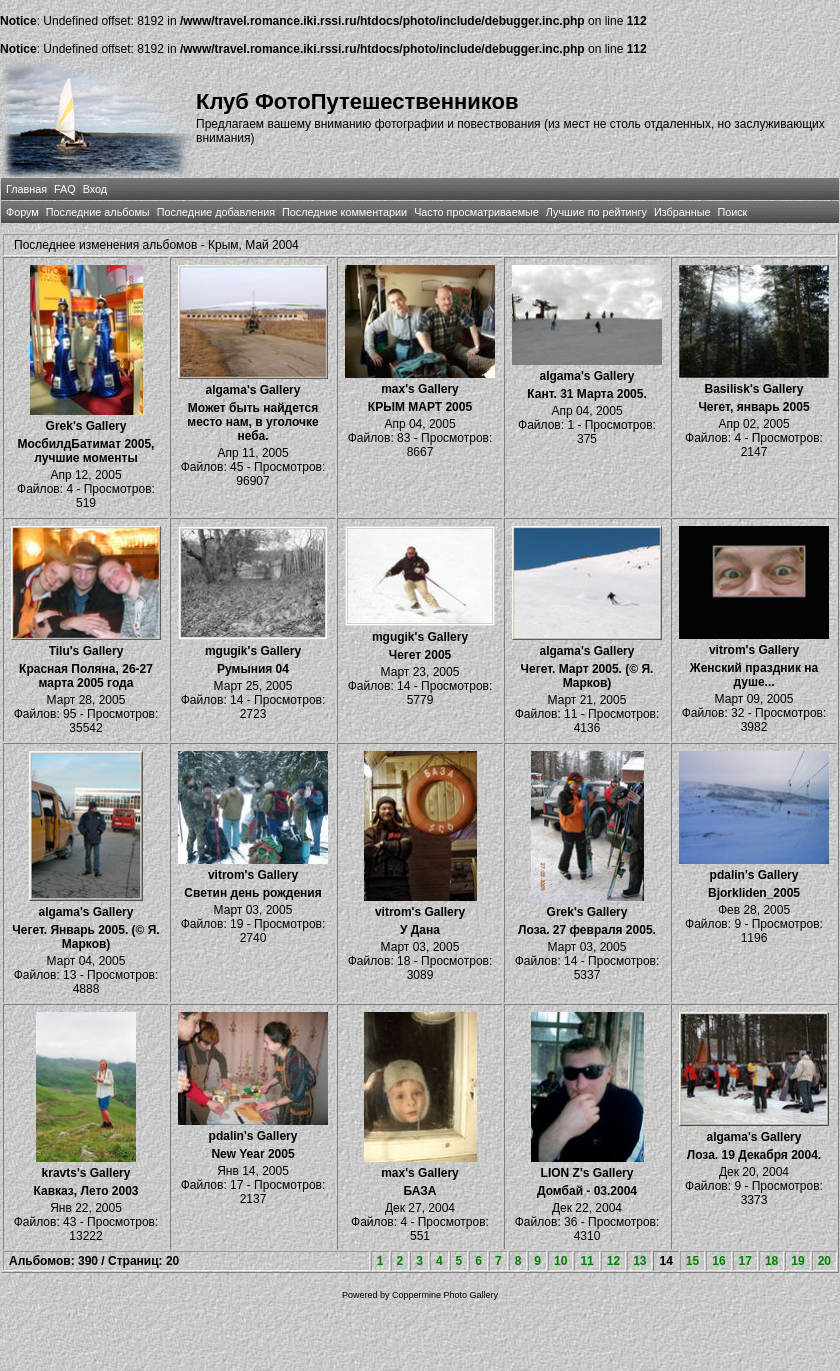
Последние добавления (216, 212)
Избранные (682, 212)
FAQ (65, 189)
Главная (26, 189)
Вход (95, 189)
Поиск (732, 212)
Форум (22, 212)
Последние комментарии (344, 212)
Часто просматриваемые (476, 212)
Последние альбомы (98, 212)
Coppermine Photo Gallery (445, 1295)
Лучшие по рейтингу (596, 212)
